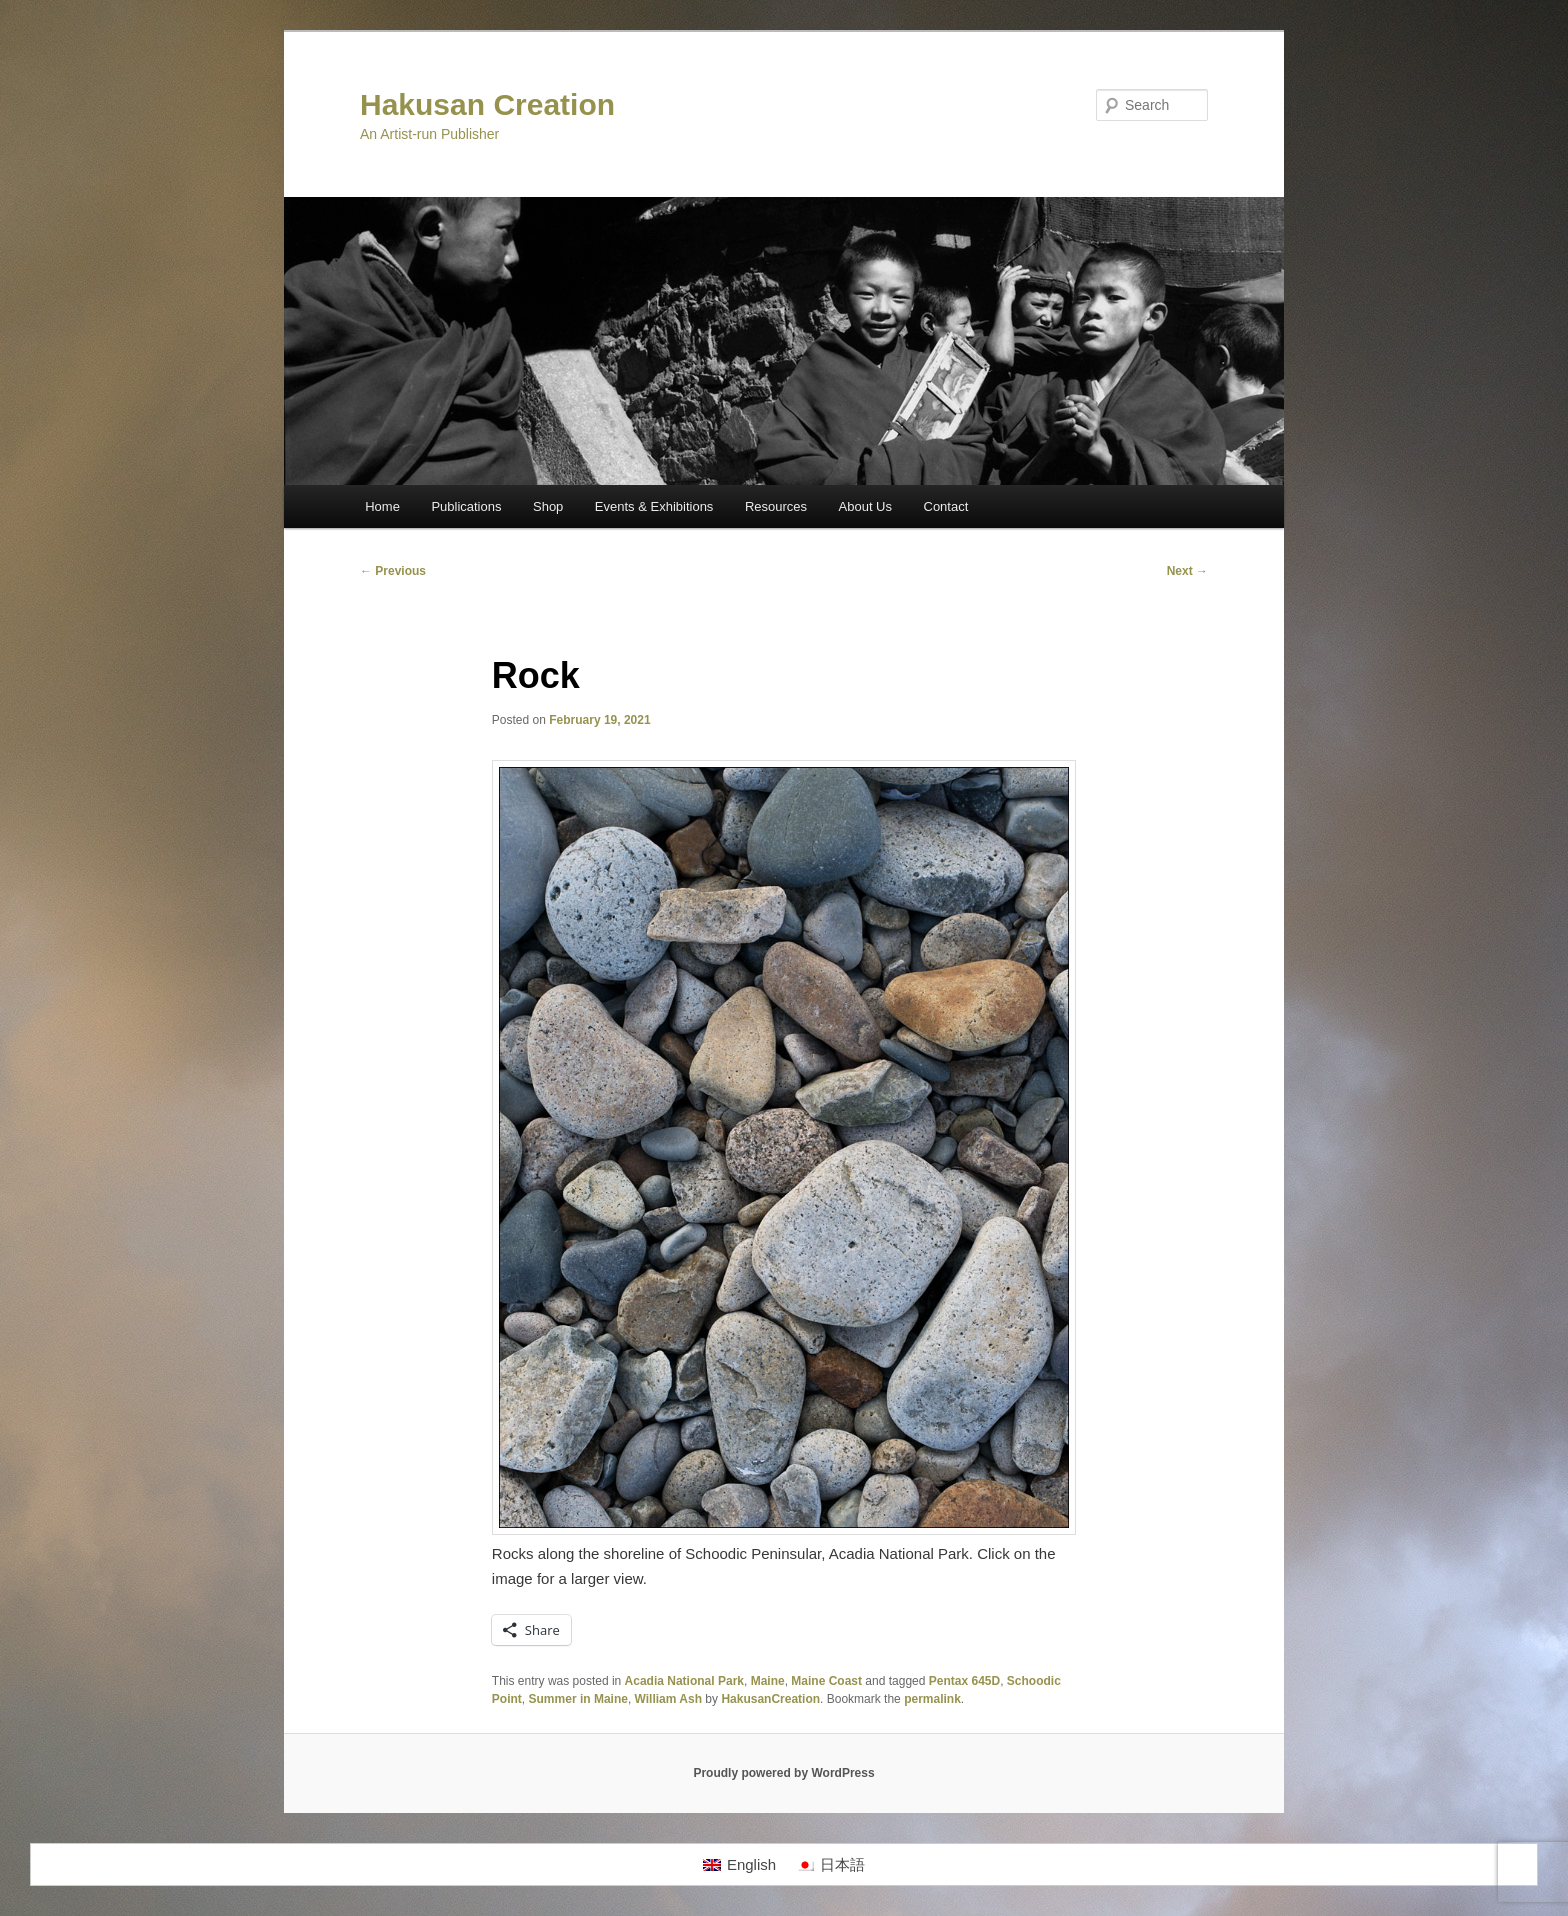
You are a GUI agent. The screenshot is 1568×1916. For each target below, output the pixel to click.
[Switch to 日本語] (830, 1865)
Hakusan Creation (487, 104)
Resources (776, 506)
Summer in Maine (578, 1699)
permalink (932, 1699)
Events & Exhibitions (654, 506)
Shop (548, 506)
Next (1187, 571)
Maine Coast (826, 1681)
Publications (466, 506)
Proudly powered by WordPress (783, 1773)
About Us (865, 506)
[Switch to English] (739, 1865)
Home (382, 506)
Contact (946, 506)
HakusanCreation (770, 1699)
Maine (768, 1681)
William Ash (668, 1699)
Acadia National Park (684, 1681)
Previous (393, 571)
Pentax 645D (964, 1681)
